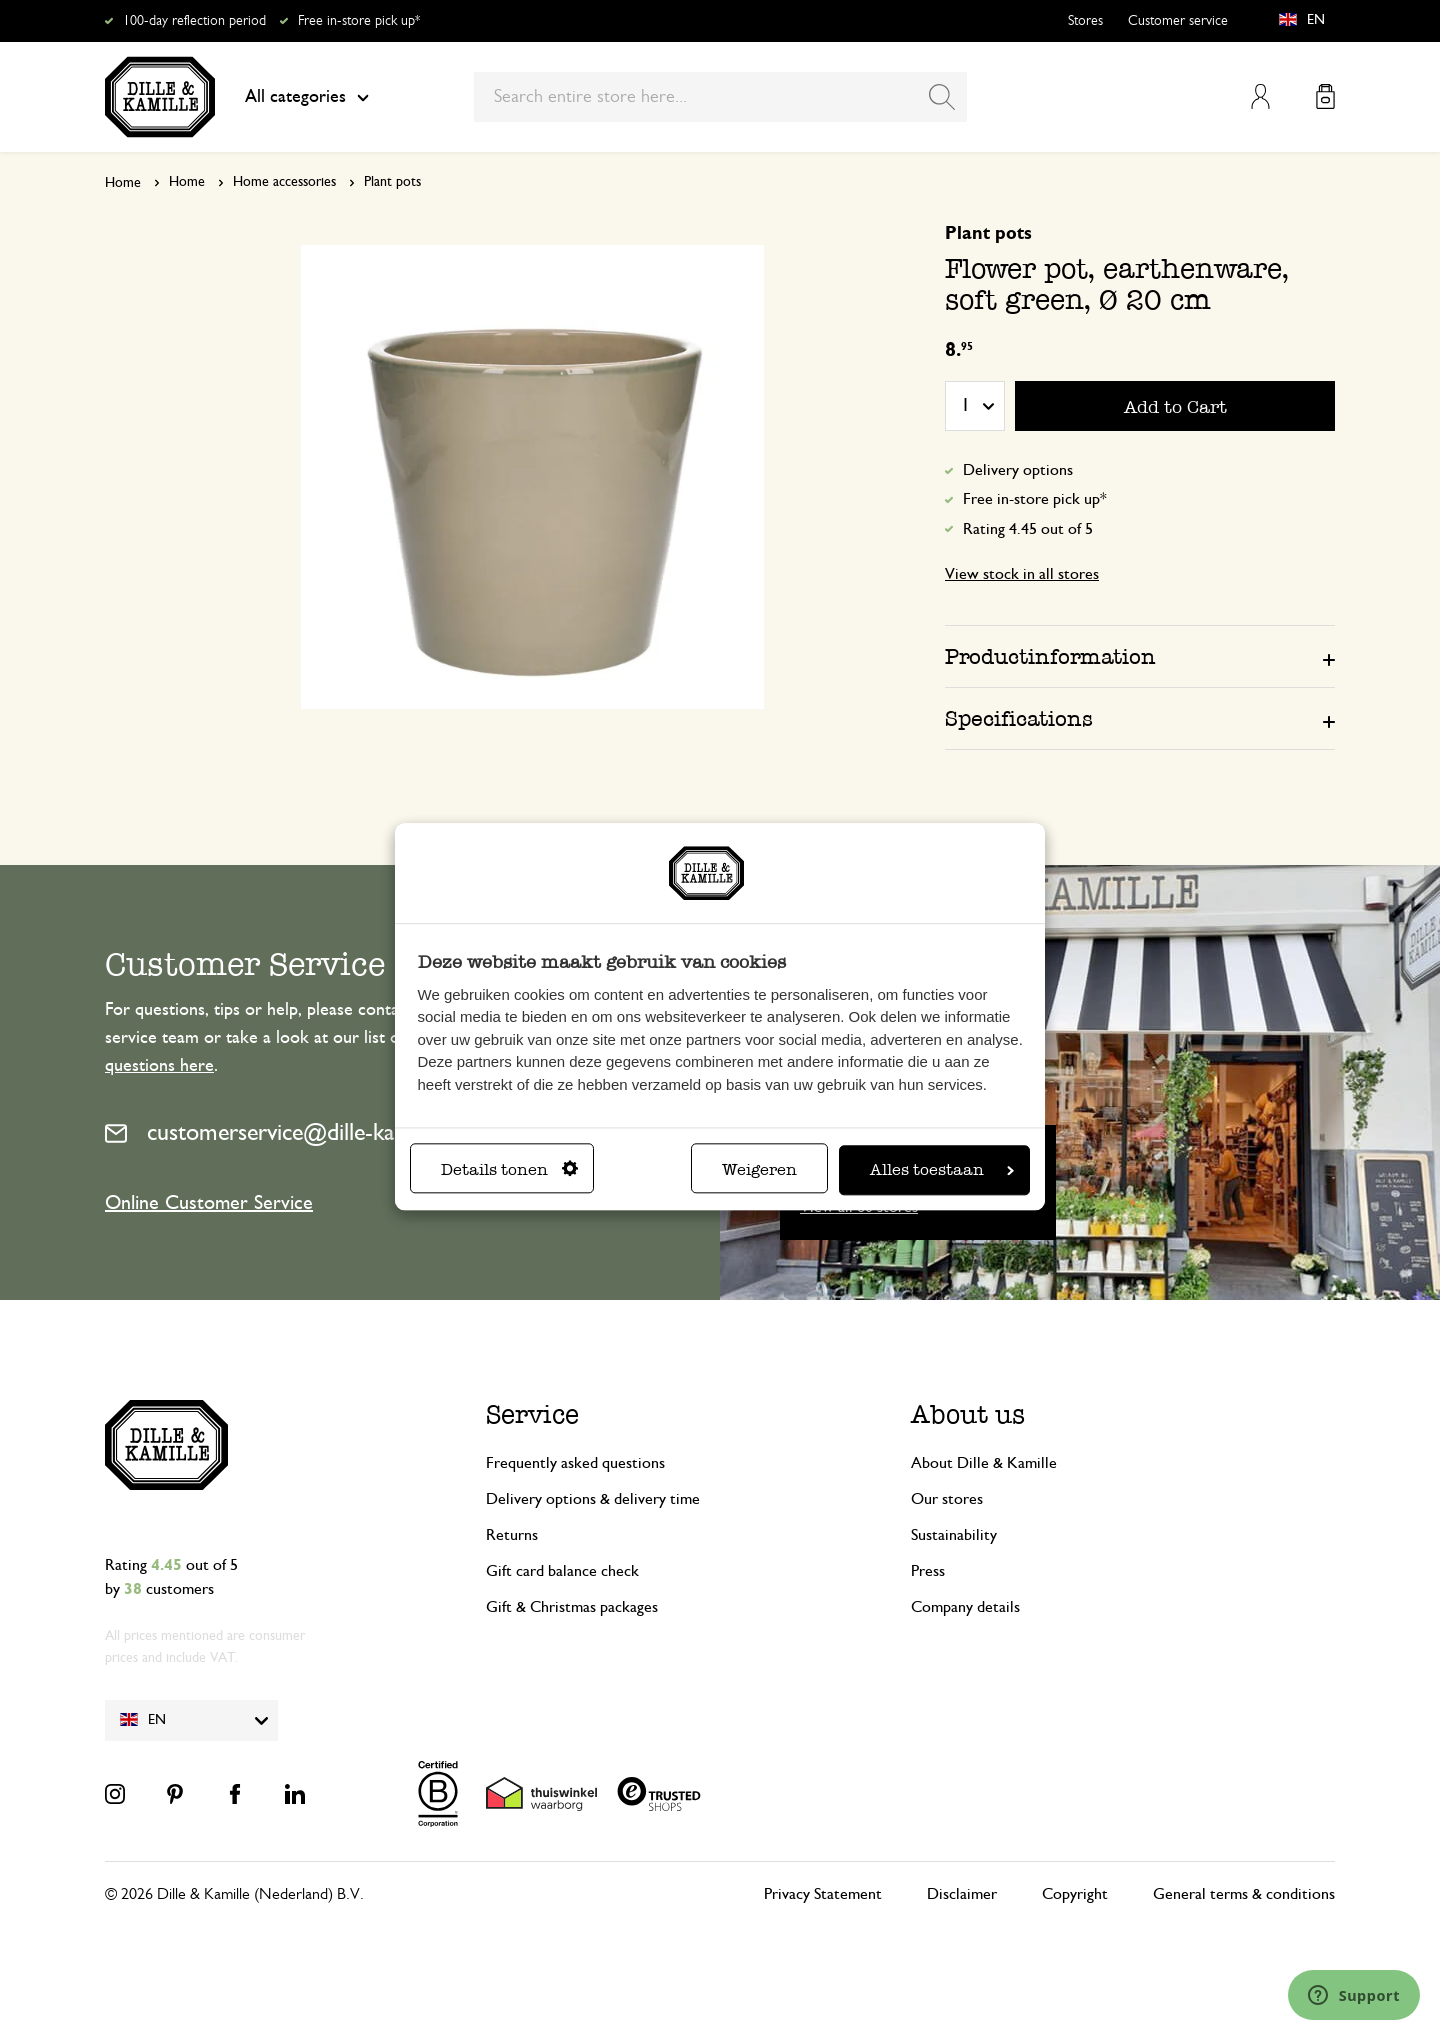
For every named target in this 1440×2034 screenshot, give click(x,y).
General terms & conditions (1244, 1894)
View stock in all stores (1022, 574)
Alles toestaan (942, 1170)
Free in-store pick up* (359, 21)
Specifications (1019, 718)
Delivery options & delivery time (593, 1499)
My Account (1260, 96)
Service (532, 1414)
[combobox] (720, 97)
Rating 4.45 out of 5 (1028, 529)
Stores (1085, 21)
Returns (512, 1535)
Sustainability (954, 1535)
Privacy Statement (823, 1894)
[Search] (942, 97)
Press (928, 1571)
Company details (965, 1607)
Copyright (1075, 1894)
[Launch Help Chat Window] (1354, 1995)
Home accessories (284, 182)
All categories (307, 97)
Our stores (947, 1499)
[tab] (1140, 656)
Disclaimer (962, 1894)
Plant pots (392, 182)
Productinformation (1050, 656)
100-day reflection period (194, 21)
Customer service (1178, 21)
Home (123, 183)
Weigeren (759, 1170)
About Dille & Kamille (984, 1463)
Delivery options (1018, 470)
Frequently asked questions (575, 1463)
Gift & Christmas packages (572, 1607)
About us (968, 1414)
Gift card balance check (562, 1571)
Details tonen (509, 1170)
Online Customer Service (209, 1203)
